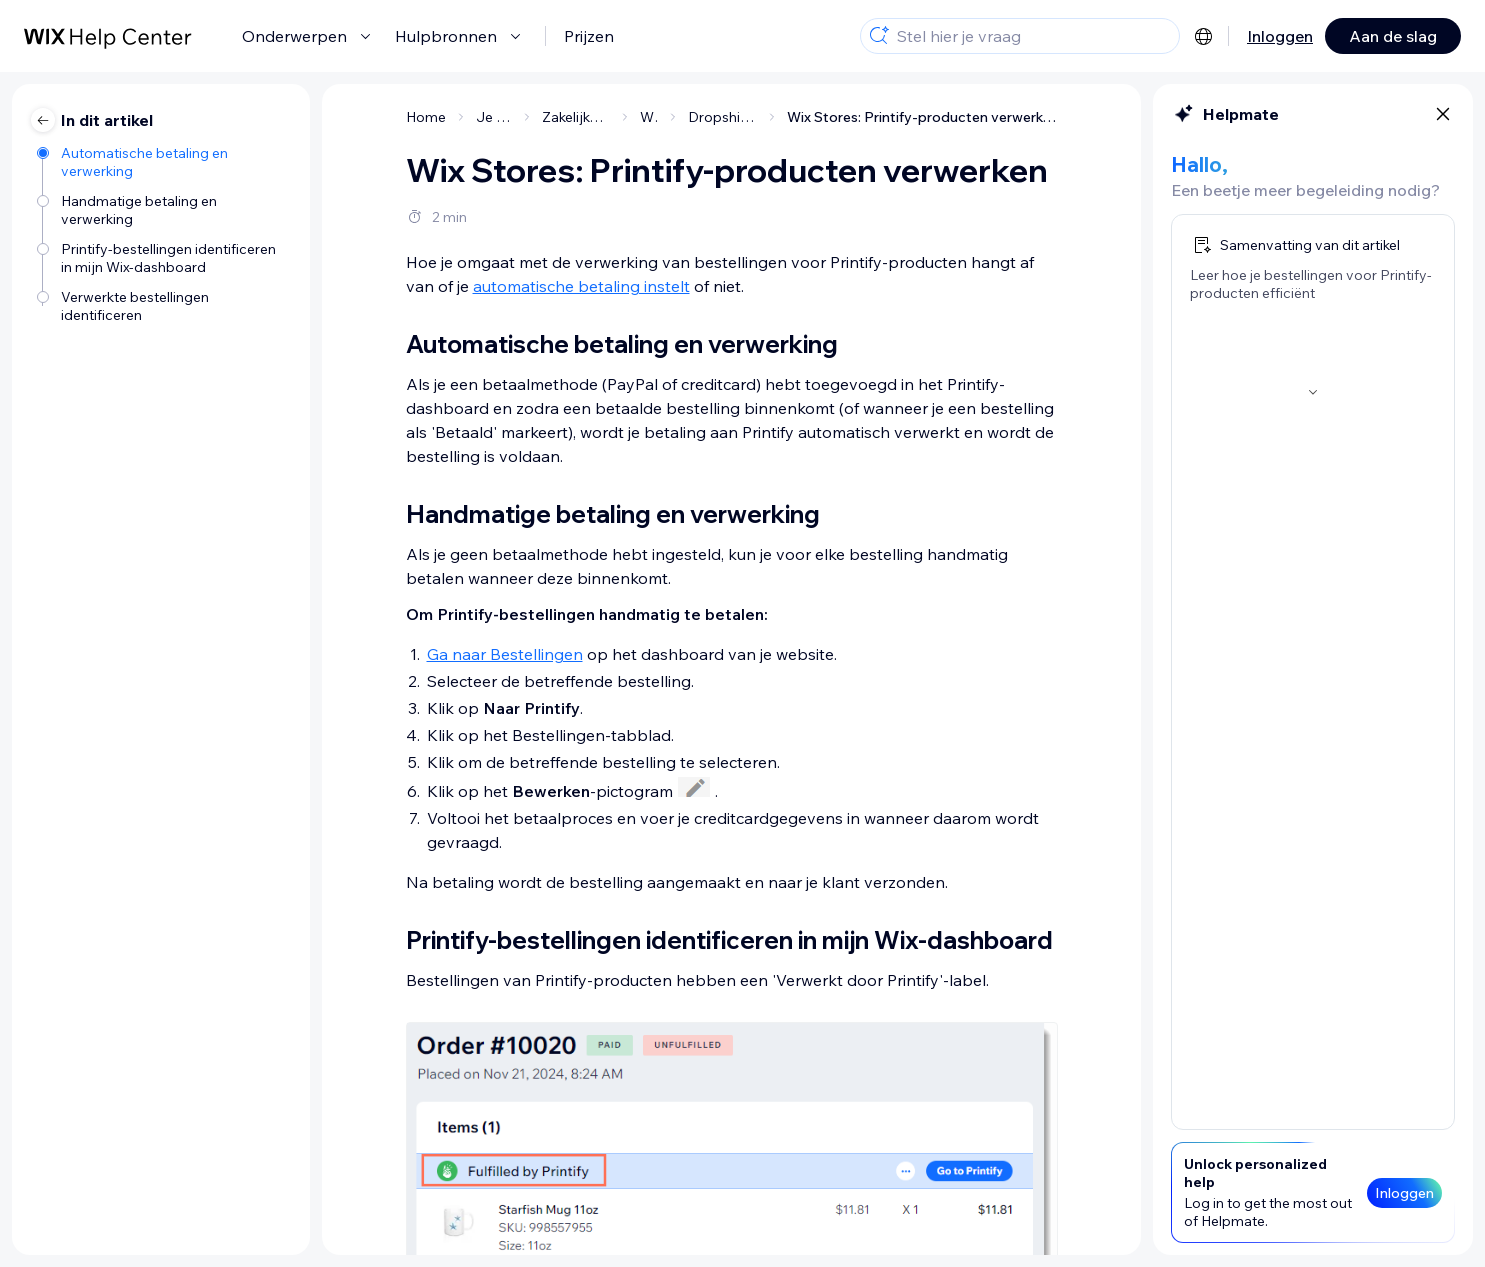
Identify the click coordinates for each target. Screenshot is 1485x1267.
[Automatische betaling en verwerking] (163, 162)
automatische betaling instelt (581, 286)
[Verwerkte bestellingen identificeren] (163, 306)
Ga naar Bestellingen (505, 654)
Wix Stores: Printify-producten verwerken (922, 117)
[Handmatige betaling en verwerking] (163, 210)
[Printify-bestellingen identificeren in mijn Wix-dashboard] (163, 258)
